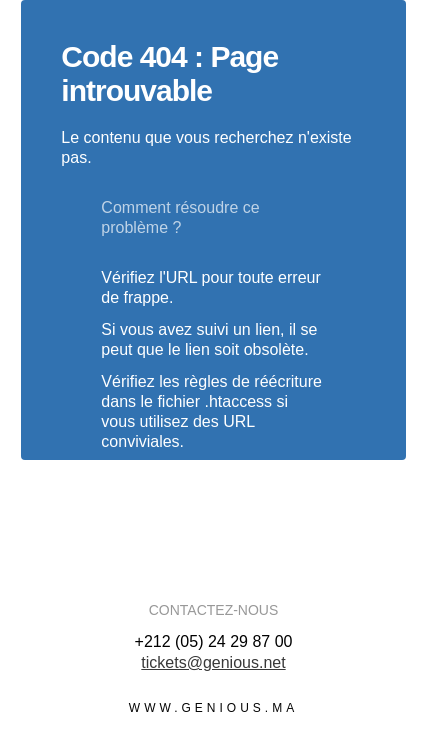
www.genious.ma (213, 708)
